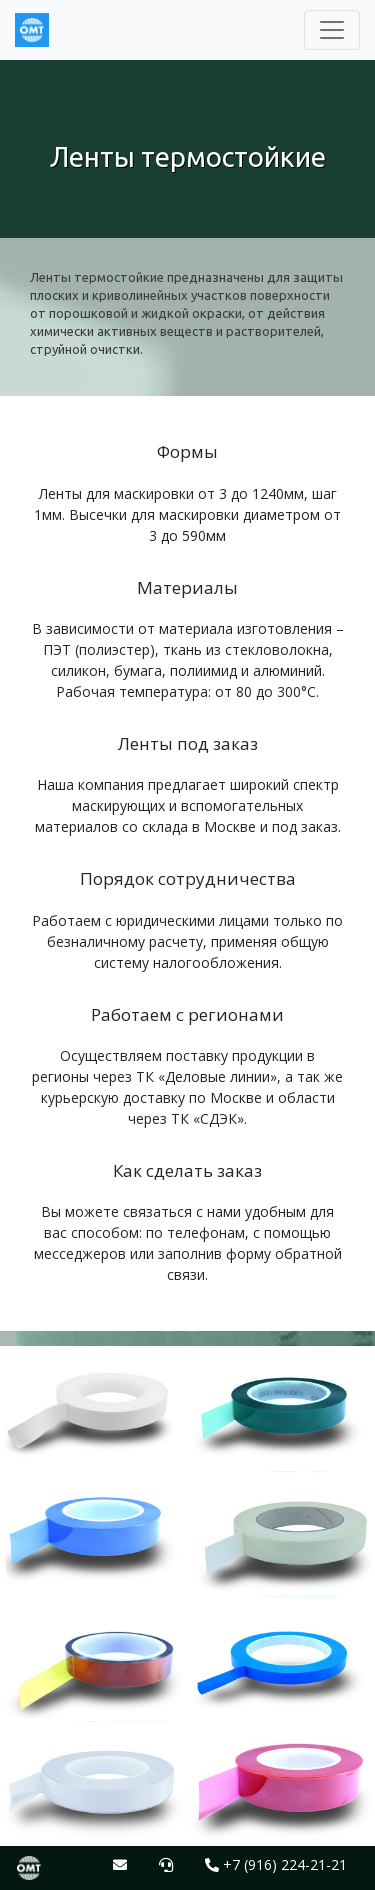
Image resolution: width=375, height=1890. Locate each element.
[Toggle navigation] (332, 30)
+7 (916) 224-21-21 (276, 1864)
